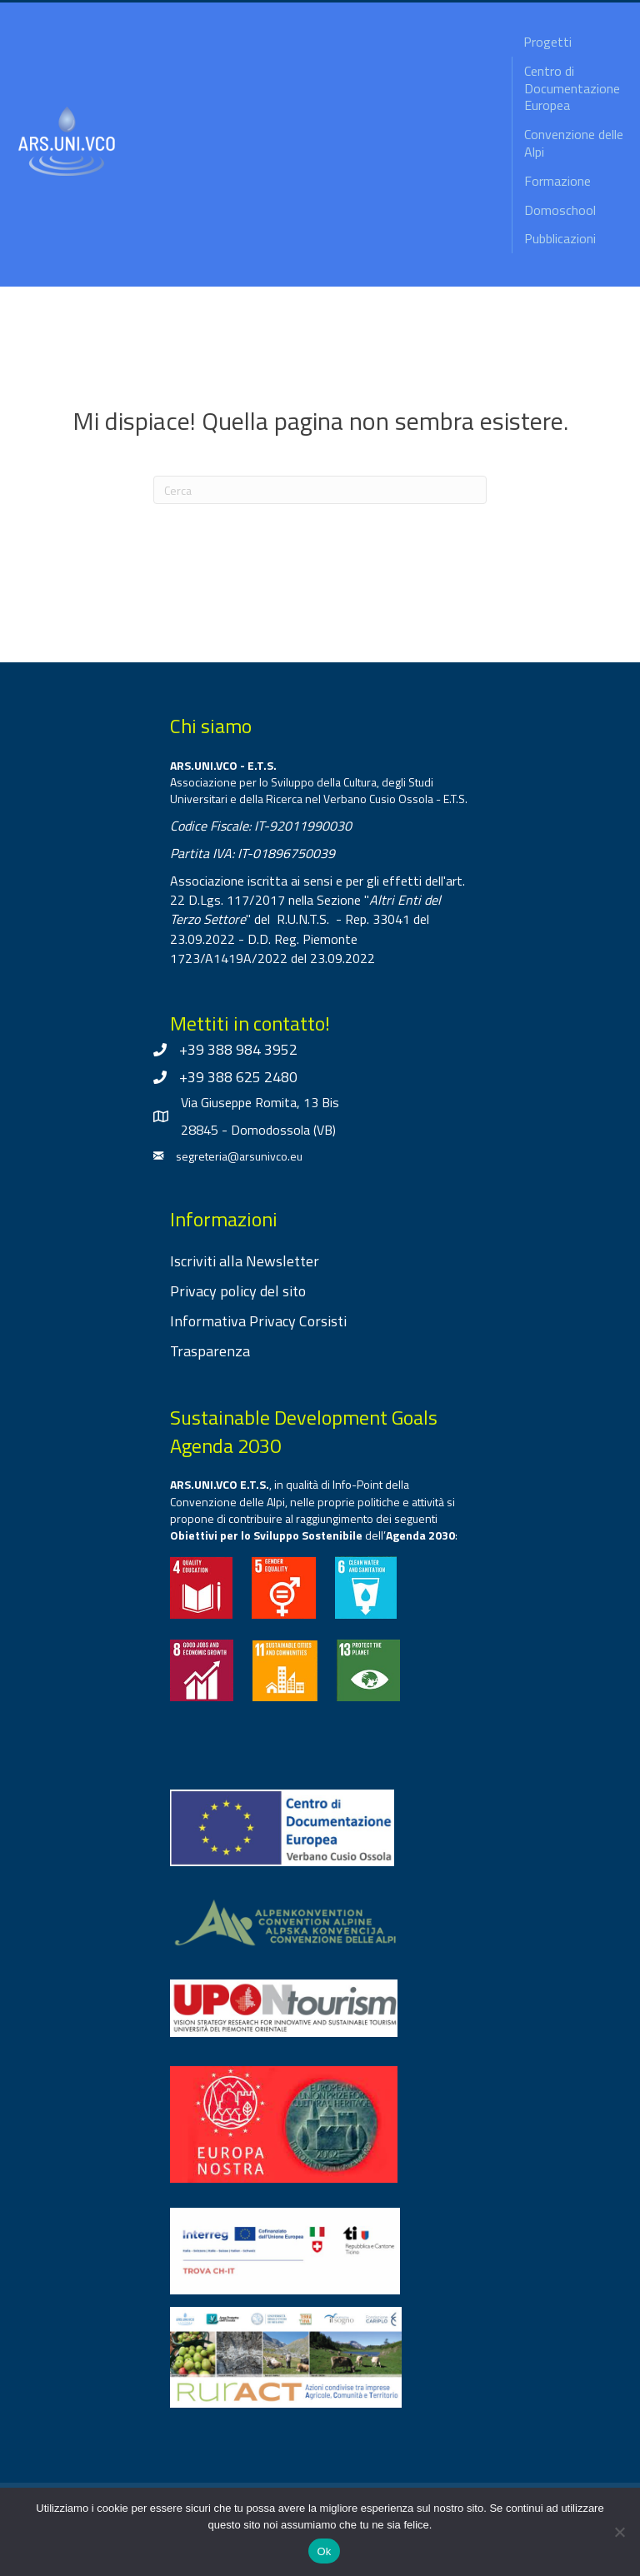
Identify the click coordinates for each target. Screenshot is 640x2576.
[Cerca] (320, 490)
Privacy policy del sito (238, 1291)
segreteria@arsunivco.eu (239, 1156)
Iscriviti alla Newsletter (244, 1261)
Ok (324, 2551)
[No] (619, 2532)
